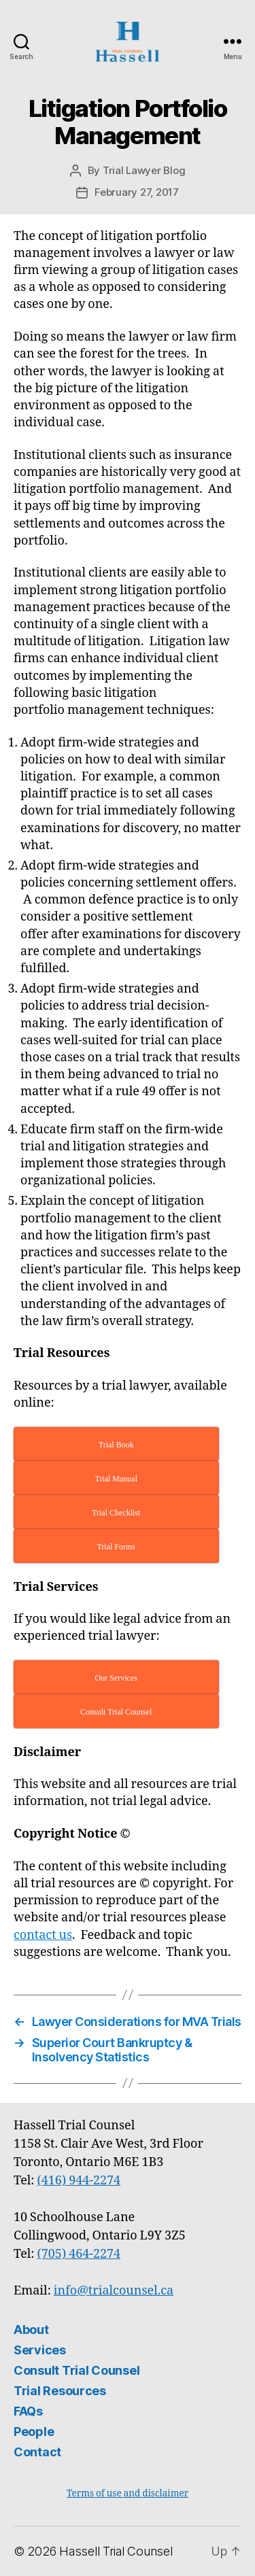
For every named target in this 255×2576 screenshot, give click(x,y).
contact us (43, 1935)
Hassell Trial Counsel (115, 2551)
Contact (37, 2452)
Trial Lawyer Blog (144, 170)
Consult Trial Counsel (76, 2370)
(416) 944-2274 (79, 2180)
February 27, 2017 (137, 192)
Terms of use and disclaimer (127, 2493)
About (31, 2329)
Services (40, 2350)
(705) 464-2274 (79, 2254)
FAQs (28, 2411)
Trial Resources (60, 2391)
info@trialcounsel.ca (113, 2291)
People (34, 2431)
